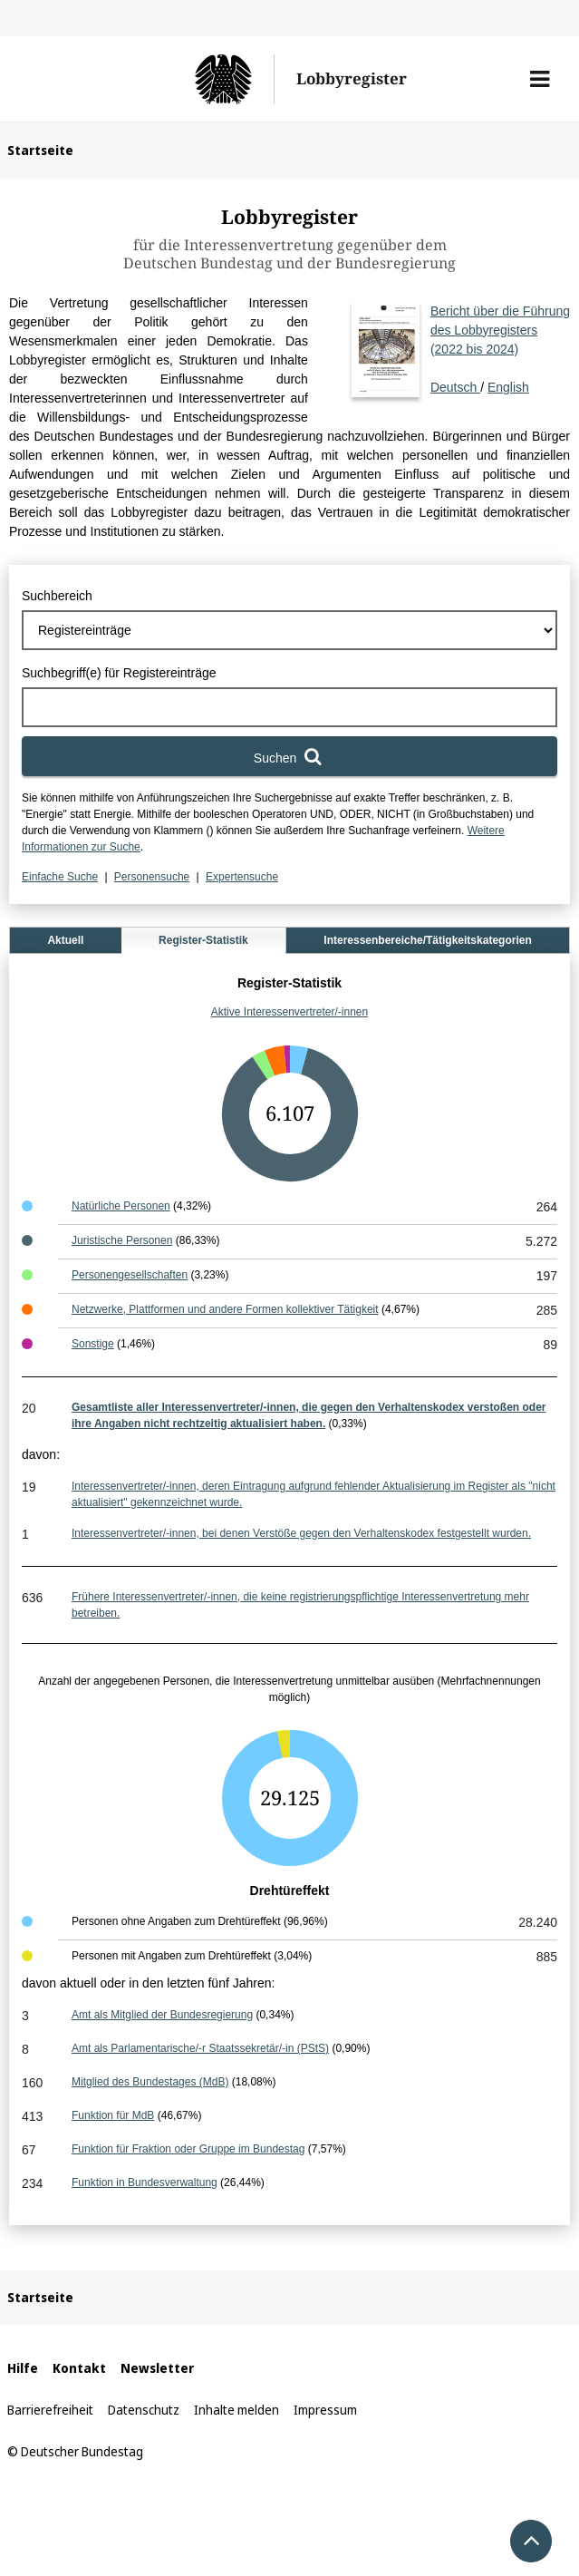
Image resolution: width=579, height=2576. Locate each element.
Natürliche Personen (121, 1206)
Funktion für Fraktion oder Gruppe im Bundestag (188, 2149)
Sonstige (93, 1343)
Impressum (325, 2409)
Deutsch (500, 348)
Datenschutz (143, 2409)
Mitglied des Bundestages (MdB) (150, 2081)
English (508, 387)
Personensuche (151, 876)
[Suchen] (289, 756)
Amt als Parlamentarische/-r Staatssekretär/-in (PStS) (200, 2048)
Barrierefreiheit (50, 2409)
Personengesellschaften (130, 1275)
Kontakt (79, 2368)
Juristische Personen (122, 1240)
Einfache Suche (60, 876)
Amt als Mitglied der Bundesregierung (162, 2014)
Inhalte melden (236, 2409)
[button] (539, 78)
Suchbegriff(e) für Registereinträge (119, 673)
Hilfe (22, 2368)
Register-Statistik (203, 940)
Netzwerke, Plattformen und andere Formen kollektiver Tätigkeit (225, 1309)
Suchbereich (57, 595)
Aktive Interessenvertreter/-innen (289, 1012)
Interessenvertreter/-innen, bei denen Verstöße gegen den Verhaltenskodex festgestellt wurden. (301, 1533)
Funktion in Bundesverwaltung (144, 2182)
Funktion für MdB (113, 2115)
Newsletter (157, 2368)
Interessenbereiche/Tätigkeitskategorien (427, 940)
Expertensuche (242, 876)
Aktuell (65, 940)
